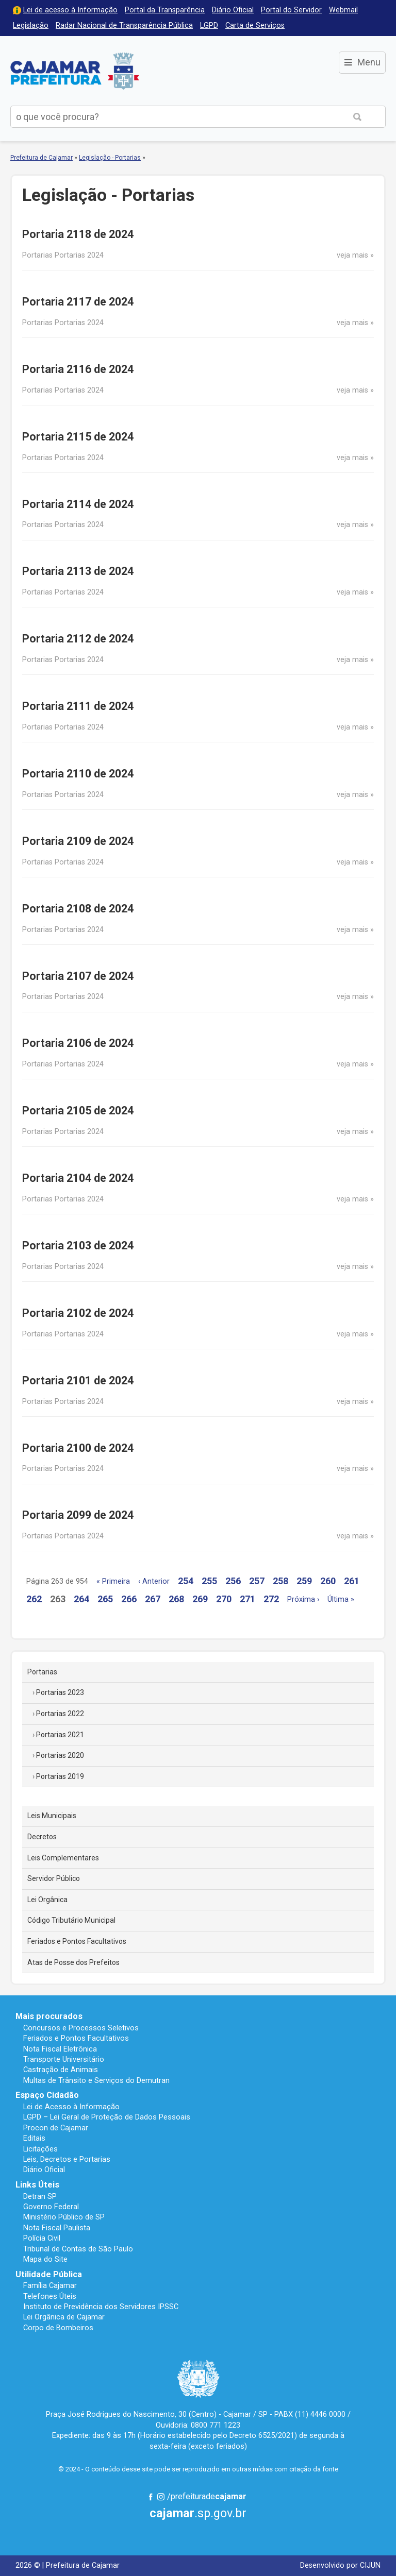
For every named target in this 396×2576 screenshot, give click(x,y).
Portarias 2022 (60, 1713)
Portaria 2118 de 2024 (78, 234)
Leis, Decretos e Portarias (66, 2159)
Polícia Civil (41, 2238)
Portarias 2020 (60, 1755)
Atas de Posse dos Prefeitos (73, 1962)
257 (257, 1580)
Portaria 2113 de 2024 (78, 571)
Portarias (42, 1672)
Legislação (30, 25)
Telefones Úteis (49, 2296)
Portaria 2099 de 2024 (78, 1515)
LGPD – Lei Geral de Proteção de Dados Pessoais (106, 2117)
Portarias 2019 (60, 1776)
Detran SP (40, 2196)
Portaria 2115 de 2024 (78, 436)
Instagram (161, 2497)
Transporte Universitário (63, 2059)
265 (105, 1599)
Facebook (150, 2497)
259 (304, 1580)
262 (34, 1599)
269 (200, 1599)
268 (176, 1599)
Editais (34, 2138)
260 (328, 1580)
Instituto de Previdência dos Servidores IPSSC (100, 2306)
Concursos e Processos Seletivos (81, 2027)
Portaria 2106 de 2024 (78, 1043)
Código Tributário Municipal (71, 1920)
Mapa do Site (45, 2259)
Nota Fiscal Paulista (56, 2227)
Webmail (343, 10)
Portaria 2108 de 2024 (78, 908)
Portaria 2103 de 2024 (78, 1245)
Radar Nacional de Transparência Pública (124, 25)
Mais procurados (48, 2016)
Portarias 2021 (60, 1735)
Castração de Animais (60, 2069)
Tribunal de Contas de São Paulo (78, 2248)
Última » (340, 1599)
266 (129, 1599)
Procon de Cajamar (55, 2127)
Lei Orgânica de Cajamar (64, 2316)
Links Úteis (37, 2185)
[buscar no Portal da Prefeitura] (169, 117)
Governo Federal (51, 2206)
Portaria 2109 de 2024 (78, 841)
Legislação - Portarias (110, 157)
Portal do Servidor (291, 10)
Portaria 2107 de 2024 (78, 976)
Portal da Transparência (165, 10)
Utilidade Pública (48, 2274)
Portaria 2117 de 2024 (78, 301)
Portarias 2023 (60, 1692)
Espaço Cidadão (47, 2095)
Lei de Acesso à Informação (71, 2106)
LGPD (209, 25)
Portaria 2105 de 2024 (78, 1110)
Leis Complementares (63, 1858)
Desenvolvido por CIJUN (340, 2565)
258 (280, 1580)
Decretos (42, 1837)
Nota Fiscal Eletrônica (60, 2049)
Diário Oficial (233, 10)
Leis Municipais (51, 1815)
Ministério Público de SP (64, 2217)
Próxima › (303, 1599)
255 (209, 1580)
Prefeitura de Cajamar (74, 70)
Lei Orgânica (47, 1899)
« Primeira (113, 1581)
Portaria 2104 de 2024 (78, 1178)
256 (233, 1580)
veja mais (352, 255)
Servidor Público (53, 1878)
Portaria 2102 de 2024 (78, 1313)
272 (271, 1599)
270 (224, 1599)
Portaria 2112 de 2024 (78, 638)
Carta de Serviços (255, 25)
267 (152, 1599)
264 (81, 1599)
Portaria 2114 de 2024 (78, 504)
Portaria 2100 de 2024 (78, 1448)
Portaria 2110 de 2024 (78, 773)
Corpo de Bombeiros (58, 2327)
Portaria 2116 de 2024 (78, 369)
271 (247, 1599)
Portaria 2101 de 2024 (78, 1380)
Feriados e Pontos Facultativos (76, 1941)
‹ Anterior (154, 1581)
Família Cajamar (50, 2285)
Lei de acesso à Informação (70, 10)
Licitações (40, 2149)
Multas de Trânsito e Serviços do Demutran (96, 2080)
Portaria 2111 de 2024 (78, 706)
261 (351, 1580)
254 (185, 1580)
